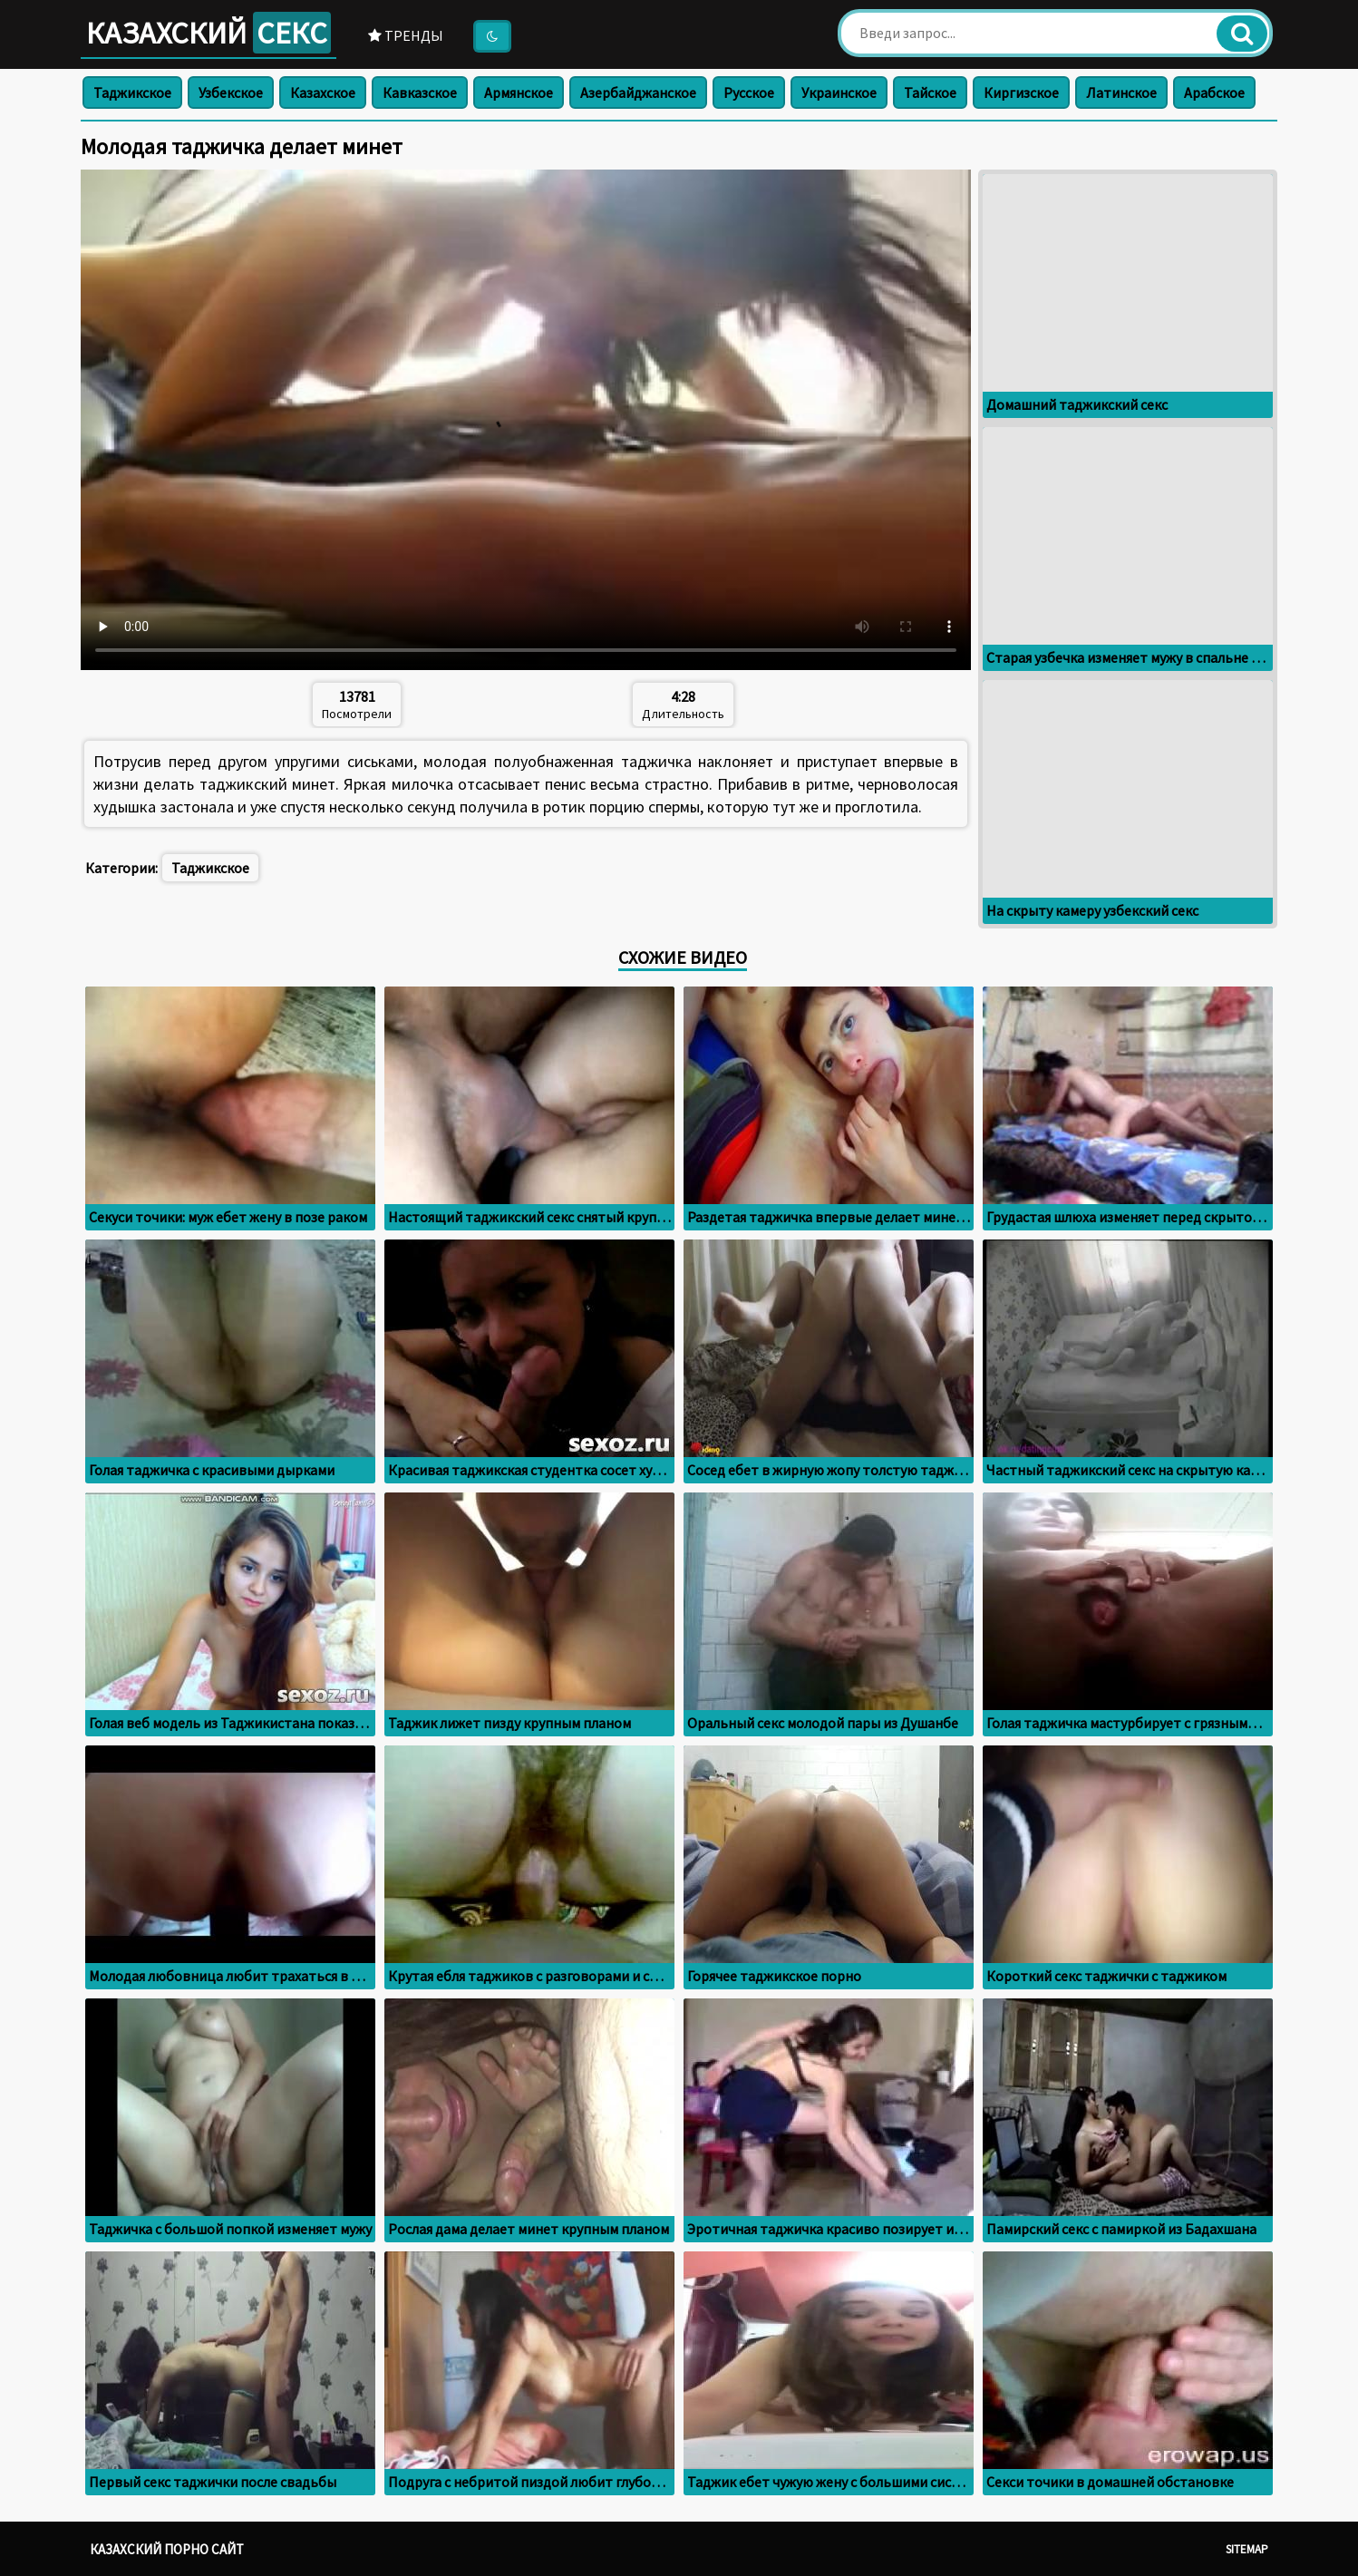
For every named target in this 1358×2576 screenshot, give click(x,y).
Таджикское (132, 92)
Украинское (839, 92)
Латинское (1121, 92)
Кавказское (420, 92)
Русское (748, 92)
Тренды (405, 35)
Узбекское (231, 92)
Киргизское (1021, 92)
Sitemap (1247, 2549)
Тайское (930, 92)
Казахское (322, 92)
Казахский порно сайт (167, 2549)
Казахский (208, 32)
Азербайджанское (638, 92)
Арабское (1214, 92)
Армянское (518, 92)
